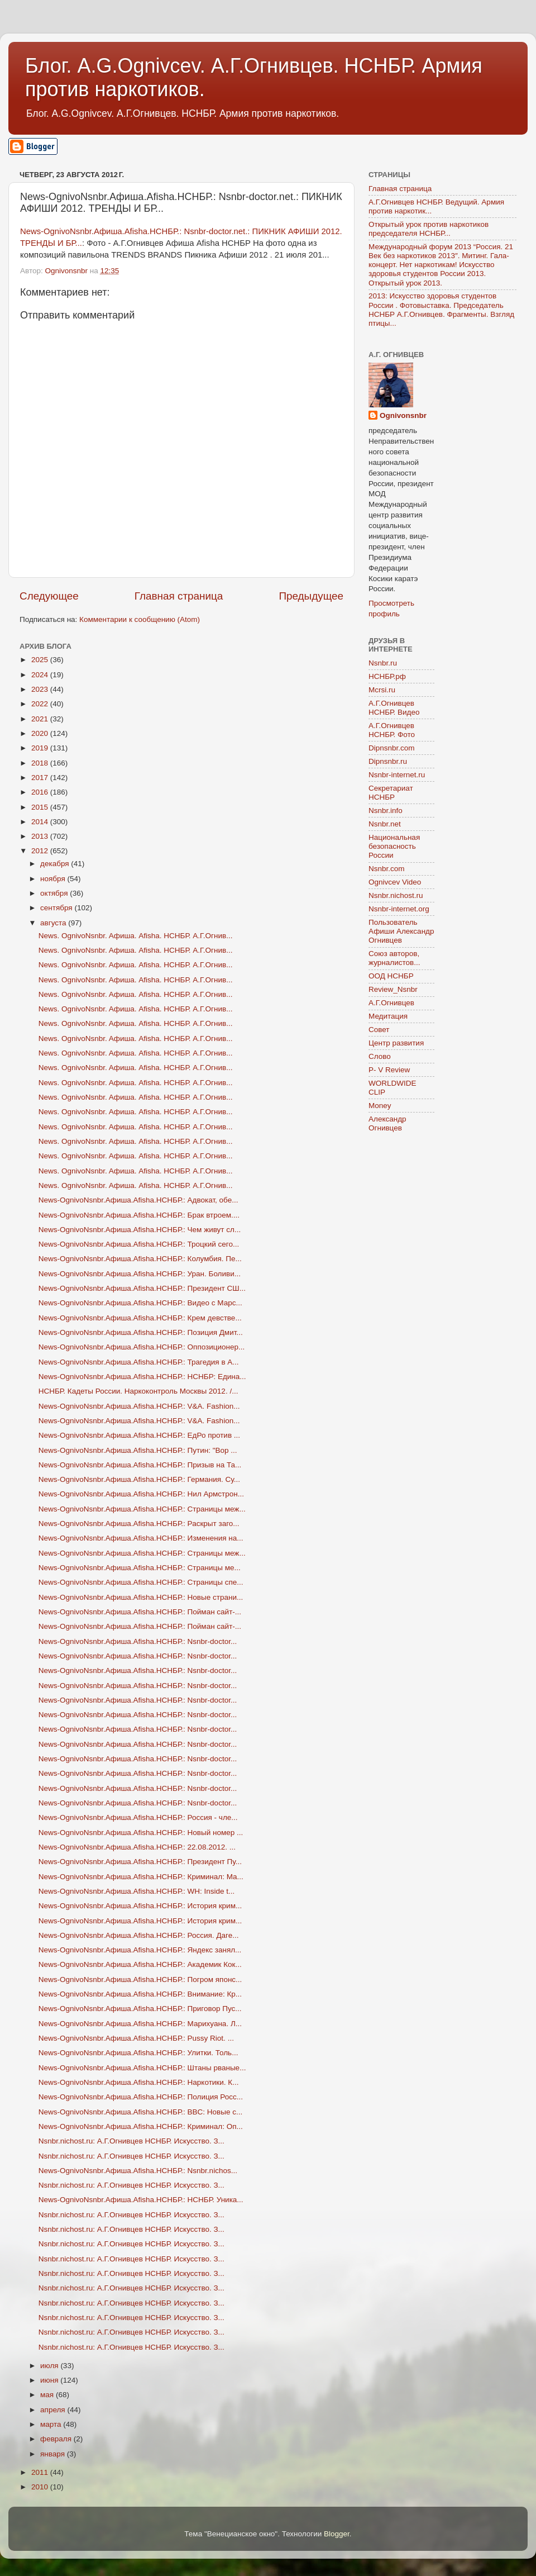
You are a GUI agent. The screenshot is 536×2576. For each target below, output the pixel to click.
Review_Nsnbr (393, 989)
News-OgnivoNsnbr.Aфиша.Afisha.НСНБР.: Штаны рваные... (142, 2068)
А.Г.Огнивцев (391, 1003)
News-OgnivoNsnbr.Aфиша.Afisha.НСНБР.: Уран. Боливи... (140, 1274)
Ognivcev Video (394, 882)
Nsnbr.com (386, 868)
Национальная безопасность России (394, 846)
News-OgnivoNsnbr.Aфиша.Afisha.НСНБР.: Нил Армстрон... (141, 1494)
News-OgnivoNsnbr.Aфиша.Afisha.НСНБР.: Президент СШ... (142, 1288)
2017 (40, 777)
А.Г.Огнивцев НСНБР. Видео (394, 707)
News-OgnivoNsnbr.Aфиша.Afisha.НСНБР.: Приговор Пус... (140, 2008)
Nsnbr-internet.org (398, 909)
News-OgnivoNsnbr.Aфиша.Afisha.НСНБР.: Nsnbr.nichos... (138, 2170)
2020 (40, 733)
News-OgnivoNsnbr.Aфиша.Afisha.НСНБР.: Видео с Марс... (140, 1303)
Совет (379, 1029)
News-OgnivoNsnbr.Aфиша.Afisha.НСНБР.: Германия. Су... (139, 1479)
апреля (53, 2410)
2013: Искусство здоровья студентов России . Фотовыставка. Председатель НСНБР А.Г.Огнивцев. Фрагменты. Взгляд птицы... (441, 309)
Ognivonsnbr (403, 415)
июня (50, 2380)
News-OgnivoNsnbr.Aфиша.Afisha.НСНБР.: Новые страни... (141, 1597)
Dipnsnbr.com (391, 748)
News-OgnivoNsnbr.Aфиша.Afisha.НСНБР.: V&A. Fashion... (139, 1406)
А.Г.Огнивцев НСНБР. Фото (391, 730)
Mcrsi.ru (381, 690)
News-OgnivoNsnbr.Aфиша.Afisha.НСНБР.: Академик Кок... (140, 1964)
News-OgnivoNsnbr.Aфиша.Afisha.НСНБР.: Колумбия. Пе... (140, 1258)
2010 (40, 2487)
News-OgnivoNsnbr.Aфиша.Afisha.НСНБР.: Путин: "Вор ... (138, 1450)
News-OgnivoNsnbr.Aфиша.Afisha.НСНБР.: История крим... (140, 1906)
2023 (40, 689)
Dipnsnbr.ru (387, 761)
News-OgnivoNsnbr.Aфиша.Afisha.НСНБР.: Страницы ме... (140, 1567)
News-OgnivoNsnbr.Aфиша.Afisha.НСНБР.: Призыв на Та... (140, 1465)
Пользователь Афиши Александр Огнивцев (401, 931)
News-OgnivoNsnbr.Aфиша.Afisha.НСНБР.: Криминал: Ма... (141, 1876)
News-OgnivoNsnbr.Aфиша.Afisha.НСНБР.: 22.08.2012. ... (137, 1847)
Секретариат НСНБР (390, 792)
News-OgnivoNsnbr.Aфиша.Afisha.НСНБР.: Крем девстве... (140, 1318)
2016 (40, 792)
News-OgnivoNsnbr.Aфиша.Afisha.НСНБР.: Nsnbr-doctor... (138, 1641)
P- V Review (389, 1070)
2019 (40, 748)
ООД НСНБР (391, 976)
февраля (57, 2439)
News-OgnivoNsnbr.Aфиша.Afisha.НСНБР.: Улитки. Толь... (138, 2053)
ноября (53, 878)
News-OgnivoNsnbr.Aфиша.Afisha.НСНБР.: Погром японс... (140, 1979)
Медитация (388, 1016)
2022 (40, 704)
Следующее (49, 596)
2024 (40, 675)
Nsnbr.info (385, 810)
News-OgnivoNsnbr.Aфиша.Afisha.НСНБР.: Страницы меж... (142, 1509)
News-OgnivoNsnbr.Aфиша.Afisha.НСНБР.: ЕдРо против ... (139, 1435)
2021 (40, 719)
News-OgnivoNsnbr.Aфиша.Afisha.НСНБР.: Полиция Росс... (141, 2097)
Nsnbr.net (384, 824)
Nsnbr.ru (382, 663)
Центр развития (396, 1043)
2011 (40, 2472)
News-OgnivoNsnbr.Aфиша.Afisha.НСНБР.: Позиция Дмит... (141, 1332)
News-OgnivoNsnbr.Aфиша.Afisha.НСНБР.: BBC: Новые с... (141, 2112)
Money (379, 1105)
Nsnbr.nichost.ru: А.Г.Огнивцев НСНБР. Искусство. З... (131, 2141)
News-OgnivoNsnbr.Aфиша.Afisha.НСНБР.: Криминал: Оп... (141, 2126)
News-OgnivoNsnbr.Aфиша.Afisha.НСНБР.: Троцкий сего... (139, 1244)
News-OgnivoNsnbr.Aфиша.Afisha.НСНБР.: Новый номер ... (141, 1832)
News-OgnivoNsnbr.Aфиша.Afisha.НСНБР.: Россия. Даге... (139, 1935)
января (53, 2454)
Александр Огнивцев (387, 1123)
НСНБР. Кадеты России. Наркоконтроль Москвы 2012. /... (138, 1391)
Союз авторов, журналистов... (394, 958)
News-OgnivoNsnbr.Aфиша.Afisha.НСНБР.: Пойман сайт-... (140, 1612)
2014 (40, 822)
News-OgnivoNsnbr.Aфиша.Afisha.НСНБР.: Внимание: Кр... (140, 1994)
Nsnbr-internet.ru (396, 775)
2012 (40, 851)
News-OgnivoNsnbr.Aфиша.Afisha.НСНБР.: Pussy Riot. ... (136, 2038)
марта (51, 2424)
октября (55, 893)
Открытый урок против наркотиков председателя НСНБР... (428, 228)
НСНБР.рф (387, 676)
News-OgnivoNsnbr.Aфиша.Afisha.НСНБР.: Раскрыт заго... (139, 1523)
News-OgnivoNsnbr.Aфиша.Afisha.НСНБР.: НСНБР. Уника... (141, 2199)
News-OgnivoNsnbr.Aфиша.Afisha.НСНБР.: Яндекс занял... (140, 1950)
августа (54, 923)
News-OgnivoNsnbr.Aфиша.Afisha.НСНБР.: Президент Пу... (140, 1861)
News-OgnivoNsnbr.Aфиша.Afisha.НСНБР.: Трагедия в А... (139, 1362)
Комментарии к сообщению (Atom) (139, 619)
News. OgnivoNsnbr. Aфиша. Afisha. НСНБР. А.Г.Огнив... (136, 935)
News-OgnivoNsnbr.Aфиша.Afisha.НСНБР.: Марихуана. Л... (140, 2023)
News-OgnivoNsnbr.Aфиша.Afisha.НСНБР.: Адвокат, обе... (138, 1200)
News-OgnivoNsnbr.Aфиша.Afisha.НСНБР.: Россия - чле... (138, 1817)
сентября (57, 908)
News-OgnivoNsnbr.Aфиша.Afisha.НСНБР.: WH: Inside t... (137, 1891)
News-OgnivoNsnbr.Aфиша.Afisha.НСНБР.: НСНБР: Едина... (142, 1376)
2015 (40, 807)
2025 (40, 659)
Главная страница (179, 596)
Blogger (337, 2534)
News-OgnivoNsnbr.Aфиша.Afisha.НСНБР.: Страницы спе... (141, 1582)
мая (48, 2394)
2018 (40, 763)
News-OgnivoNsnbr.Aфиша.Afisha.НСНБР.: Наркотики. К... (139, 2082)
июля (50, 2365)
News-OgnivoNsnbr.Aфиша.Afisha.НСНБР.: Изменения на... (141, 1538)
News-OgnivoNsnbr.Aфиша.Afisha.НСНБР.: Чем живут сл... (140, 1229)
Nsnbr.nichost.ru (395, 895)
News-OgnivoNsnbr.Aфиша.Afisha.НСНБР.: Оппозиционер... (142, 1347)
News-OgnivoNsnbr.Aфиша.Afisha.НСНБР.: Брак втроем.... (139, 1215)
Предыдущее (311, 596)
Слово (379, 1056)
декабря (55, 863)
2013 (40, 836)
